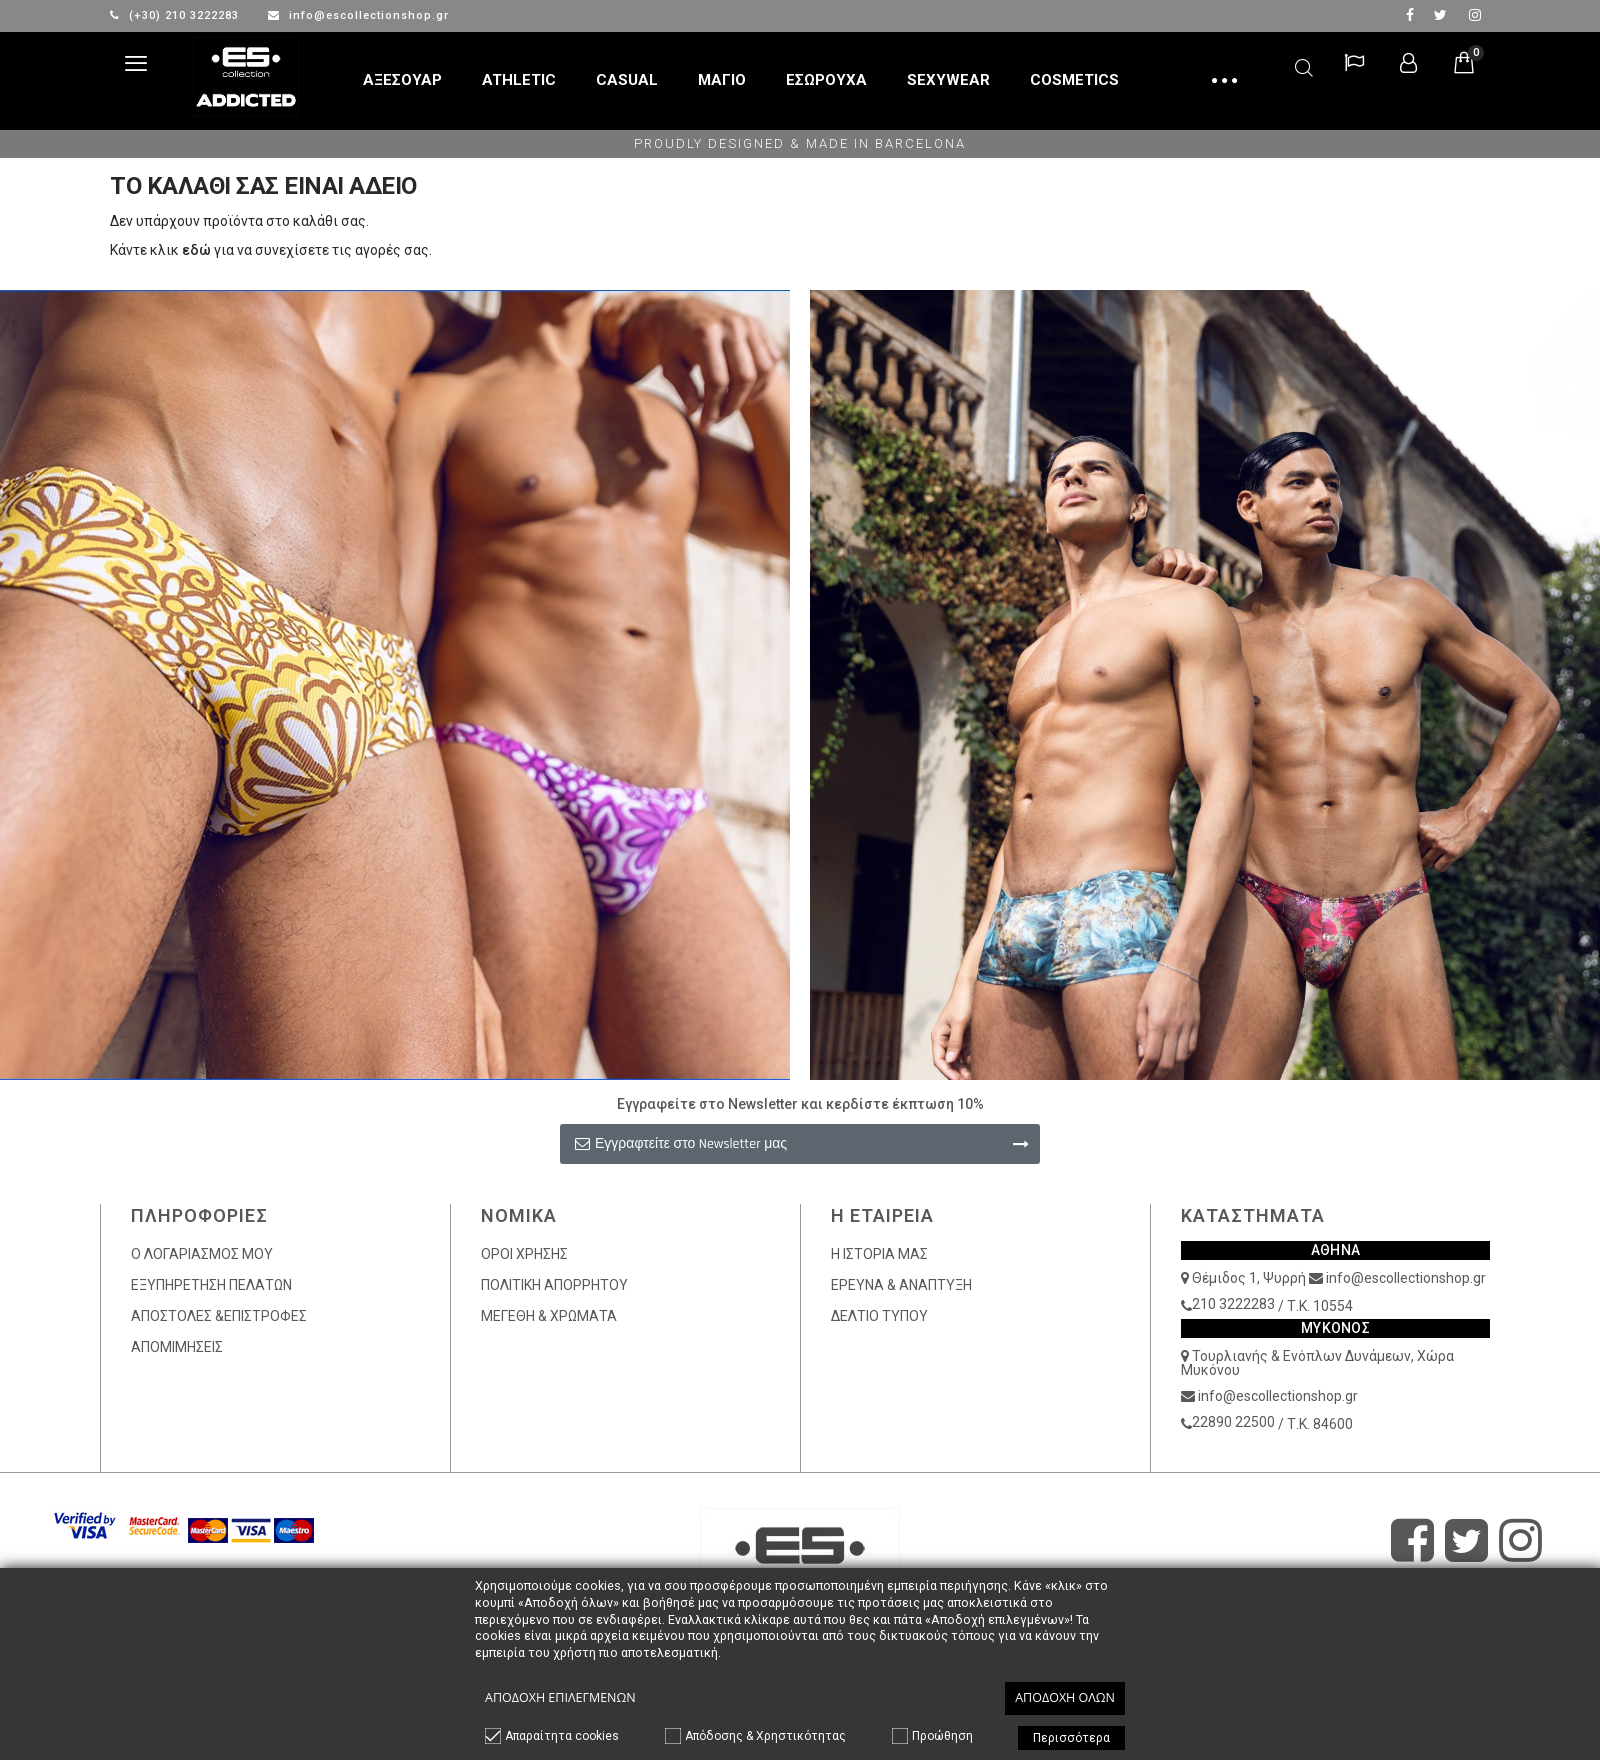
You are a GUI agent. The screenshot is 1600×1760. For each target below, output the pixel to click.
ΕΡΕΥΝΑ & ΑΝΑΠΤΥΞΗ (901, 1285)
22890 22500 (1233, 1422)
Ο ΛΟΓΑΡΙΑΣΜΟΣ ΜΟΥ (202, 1254)
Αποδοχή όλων (1065, 1697)
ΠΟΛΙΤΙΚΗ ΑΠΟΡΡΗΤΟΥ (554, 1285)
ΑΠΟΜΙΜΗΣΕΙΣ (177, 1347)
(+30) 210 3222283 (176, 15)
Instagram (1475, 15)
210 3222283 (1233, 1304)
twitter (1440, 15)
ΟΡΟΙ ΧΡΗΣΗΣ (524, 1254)
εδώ (196, 250)
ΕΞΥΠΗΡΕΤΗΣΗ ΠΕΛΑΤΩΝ (211, 1285)
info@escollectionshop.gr (358, 15)
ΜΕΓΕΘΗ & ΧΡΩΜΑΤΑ (549, 1316)
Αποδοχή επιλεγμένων (560, 1697)
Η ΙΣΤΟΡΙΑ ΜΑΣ (879, 1254)
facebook (1410, 15)
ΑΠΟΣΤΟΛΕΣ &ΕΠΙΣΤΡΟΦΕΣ (219, 1316)
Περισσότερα (1071, 1738)
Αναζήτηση (1304, 64)
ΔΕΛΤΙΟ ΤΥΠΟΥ (879, 1316)
